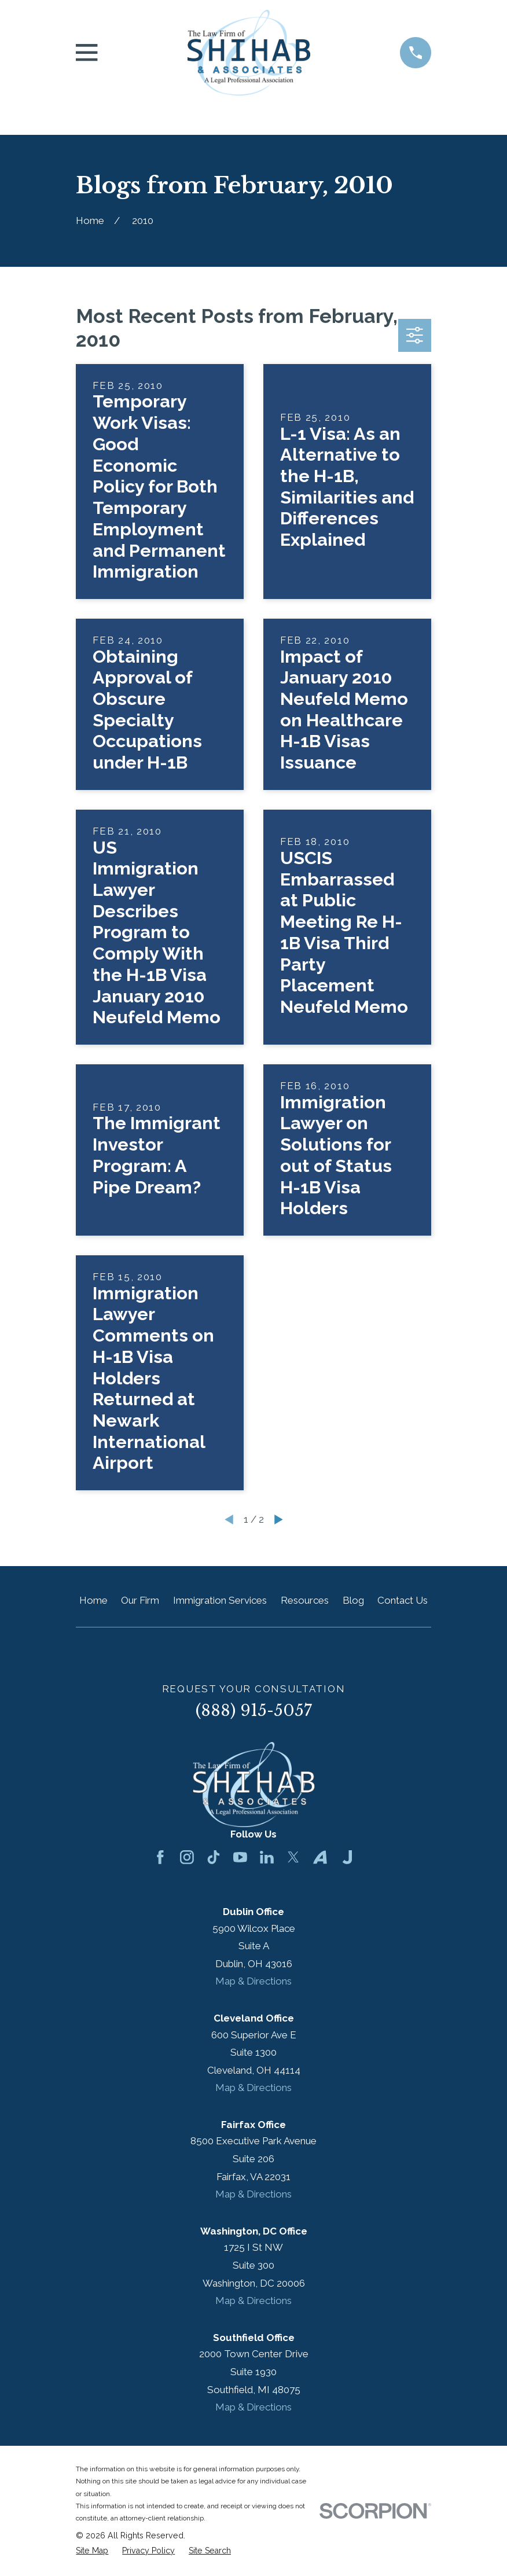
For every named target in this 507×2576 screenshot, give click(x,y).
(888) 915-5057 (254, 1710)
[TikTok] (214, 1857)
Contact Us (402, 1600)
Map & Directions (253, 1981)
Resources (305, 1600)
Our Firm (140, 1600)
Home (93, 1600)
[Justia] (347, 1857)
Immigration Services (220, 1600)
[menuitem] (92, 2551)
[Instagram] (187, 1857)
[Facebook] (160, 1857)
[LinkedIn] (267, 1857)
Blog (353, 1600)
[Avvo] (320, 1857)
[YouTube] (240, 1857)
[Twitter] (293, 1857)
